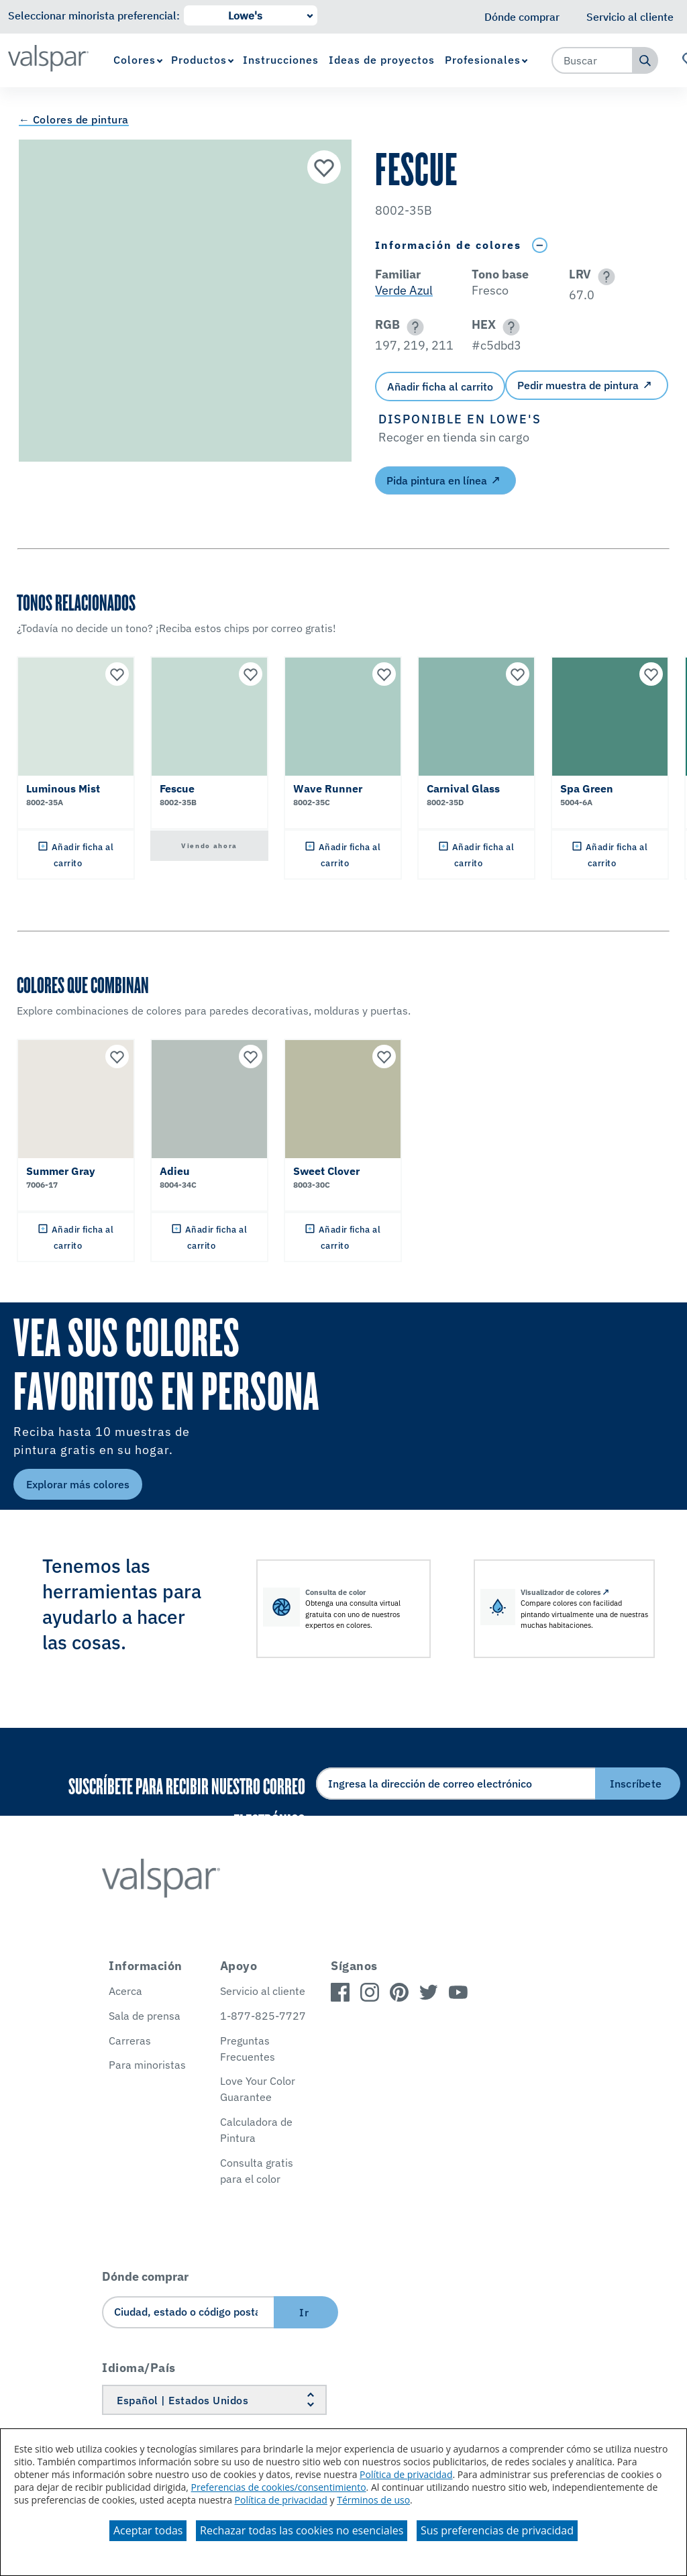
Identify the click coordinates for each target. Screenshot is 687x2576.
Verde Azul (404, 290)
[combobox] (592, 60)
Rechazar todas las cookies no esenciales (301, 2530)
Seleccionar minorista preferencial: (94, 15)
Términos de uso (373, 2499)
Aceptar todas (147, 2530)
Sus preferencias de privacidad (497, 2530)
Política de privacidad (406, 2474)
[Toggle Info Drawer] (539, 245)
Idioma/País (139, 2367)
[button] (604, 276)
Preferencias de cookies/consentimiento (278, 2487)
